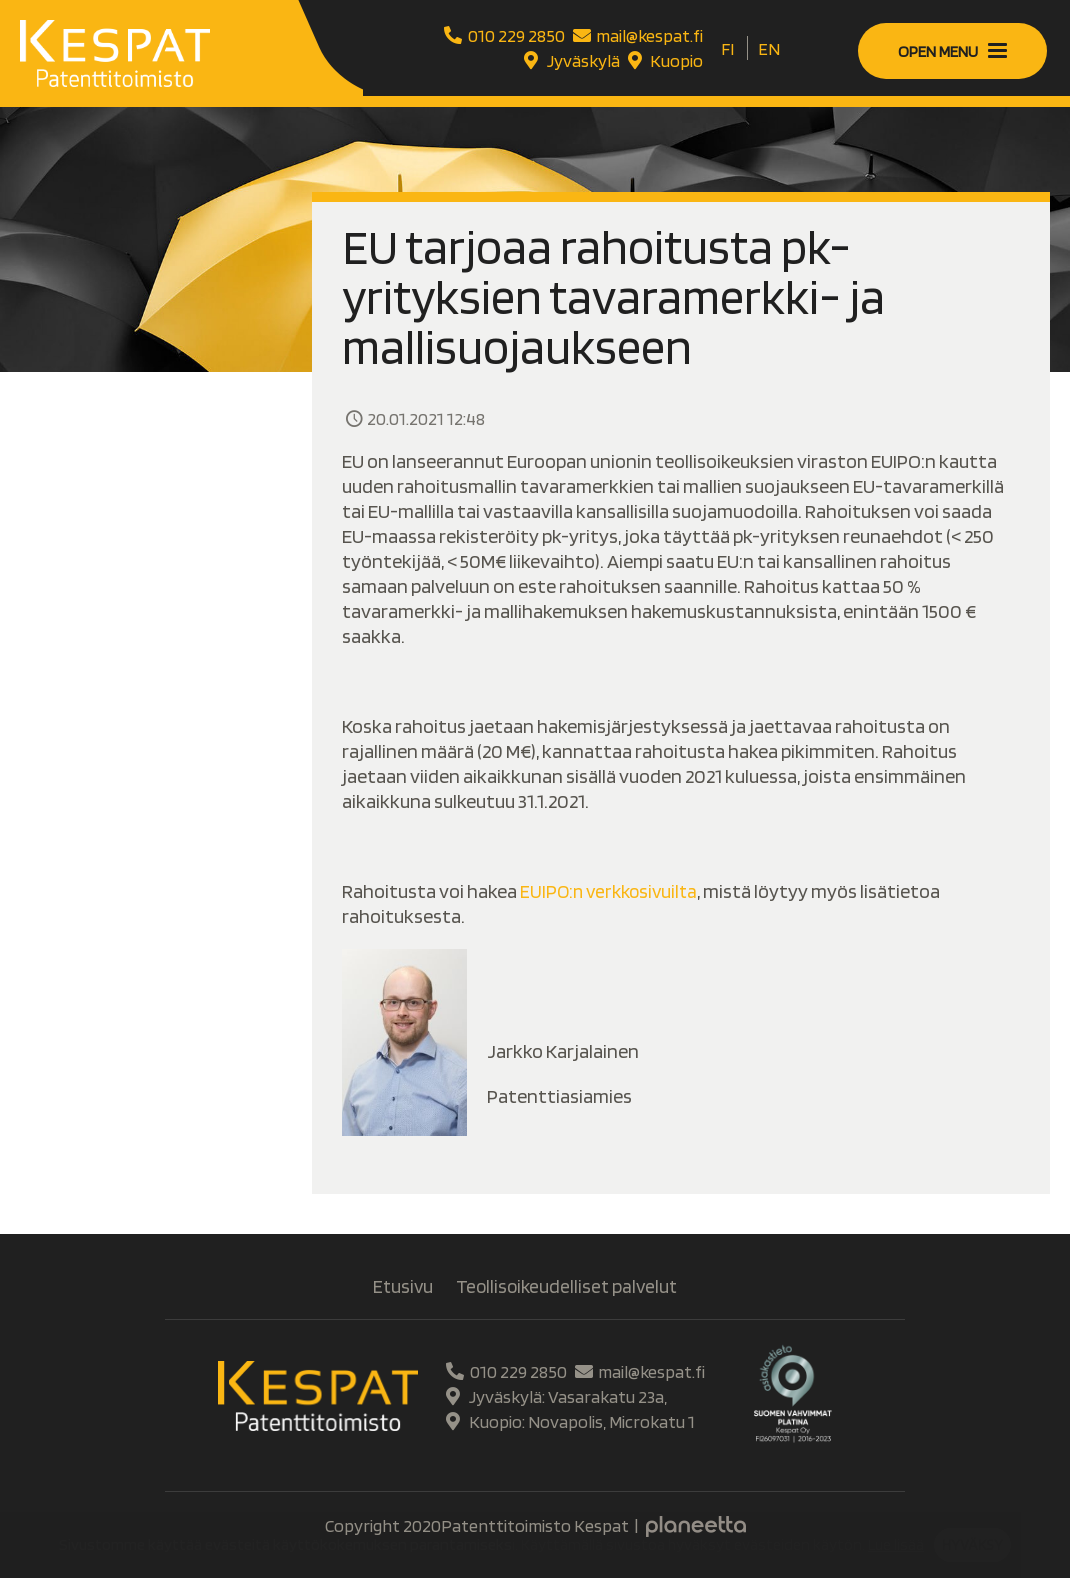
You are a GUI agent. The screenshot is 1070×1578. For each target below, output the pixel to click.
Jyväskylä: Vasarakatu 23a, (554, 1396)
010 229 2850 (502, 35)
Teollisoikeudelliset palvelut (567, 1286)
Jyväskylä (569, 60)
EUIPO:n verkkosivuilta (612, 891)
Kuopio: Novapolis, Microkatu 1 (568, 1421)
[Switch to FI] (727, 48)
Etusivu (400, 1286)
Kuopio (663, 60)
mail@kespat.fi (636, 35)
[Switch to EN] (769, 48)
